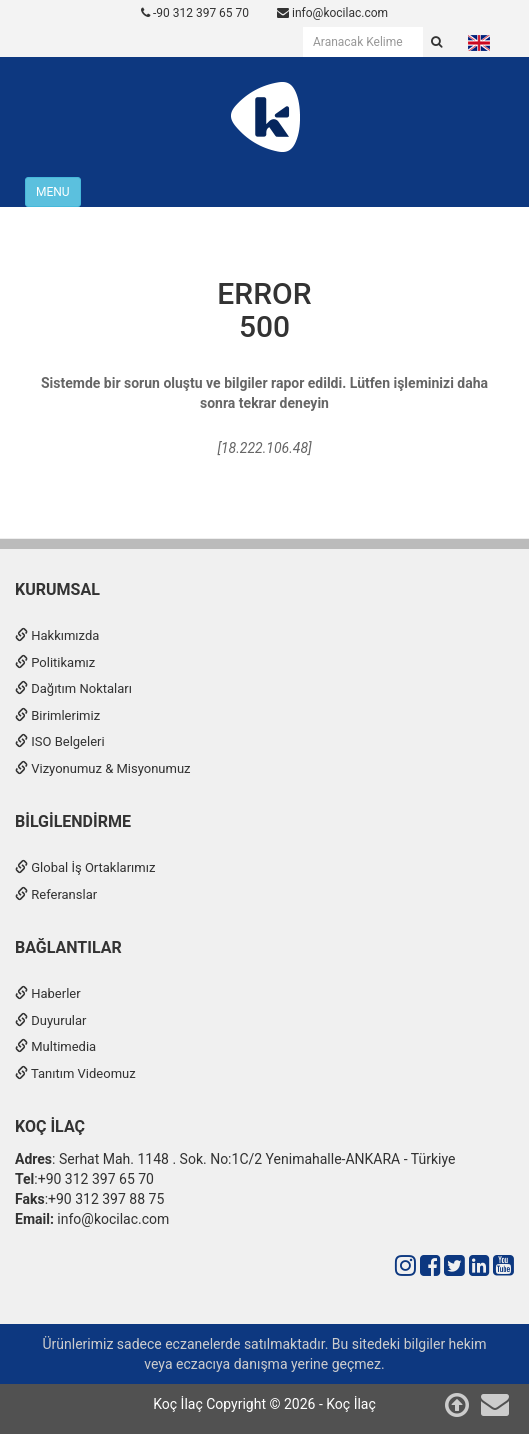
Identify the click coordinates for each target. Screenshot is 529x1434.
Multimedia (55, 1046)
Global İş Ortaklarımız (85, 867)
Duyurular (50, 1020)
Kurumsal (57, 589)
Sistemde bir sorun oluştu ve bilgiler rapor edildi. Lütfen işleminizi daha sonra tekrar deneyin (264, 393)
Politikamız (55, 662)
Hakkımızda (57, 635)
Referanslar (56, 894)
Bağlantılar (68, 947)
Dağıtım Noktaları (73, 688)
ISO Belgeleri (60, 741)
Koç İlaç (50, 1126)
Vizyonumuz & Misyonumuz (103, 768)
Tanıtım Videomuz (75, 1073)
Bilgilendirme (73, 821)
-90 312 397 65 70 (195, 13)
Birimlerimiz (57, 715)
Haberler (48, 993)
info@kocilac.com (332, 13)
